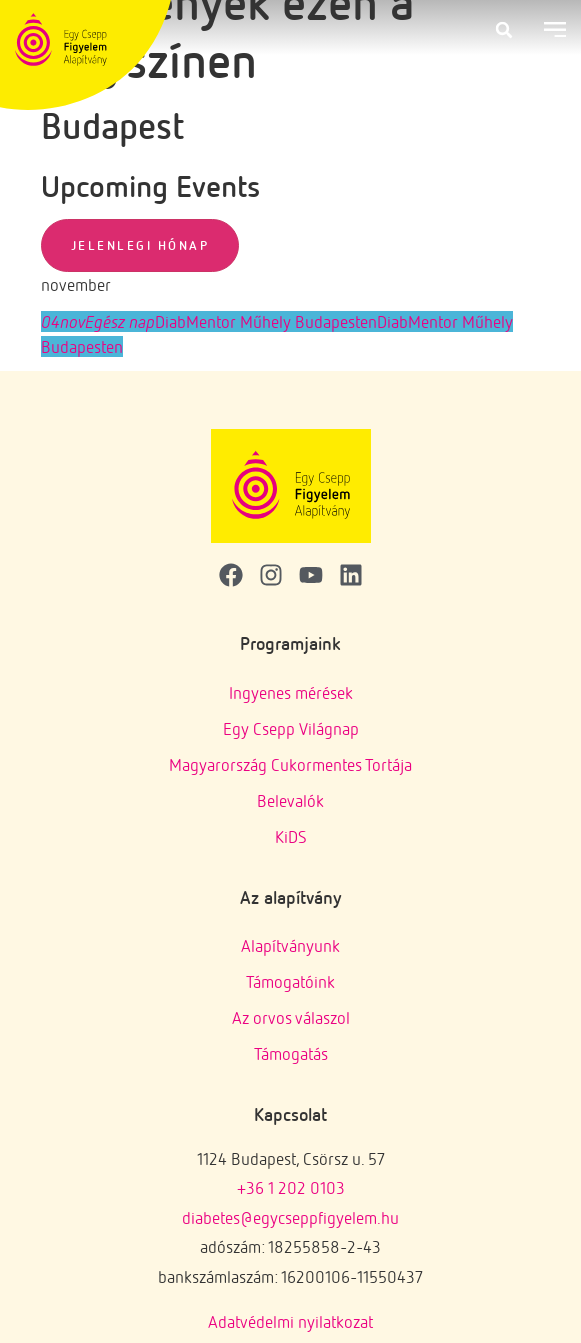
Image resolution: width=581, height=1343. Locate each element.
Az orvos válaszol (291, 1017)
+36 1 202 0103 (291, 1187)
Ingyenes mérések (291, 692)
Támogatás (291, 1053)
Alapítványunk (290, 945)
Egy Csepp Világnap (291, 728)
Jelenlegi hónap (140, 245)
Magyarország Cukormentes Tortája (290, 764)
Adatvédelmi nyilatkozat (290, 1321)
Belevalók (290, 800)
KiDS (291, 836)
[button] (504, 30)
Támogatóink (290, 981)
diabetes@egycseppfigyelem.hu (290, 1217)
